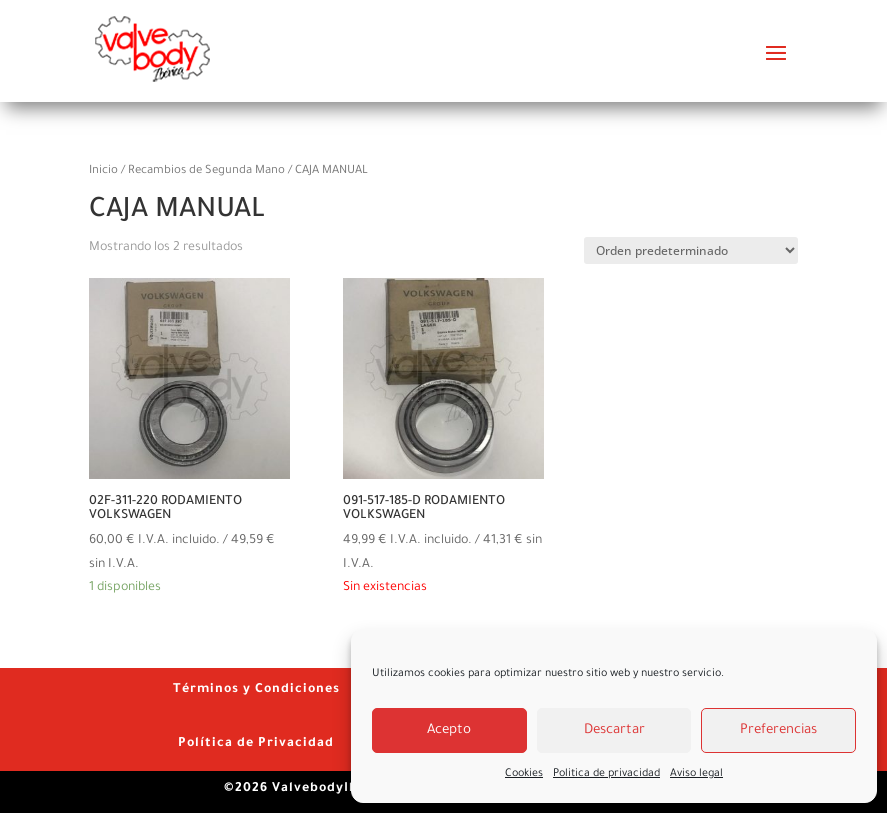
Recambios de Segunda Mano (206, 171)
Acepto (449, 730)
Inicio (103, 171)
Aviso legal (696, 774)
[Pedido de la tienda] (691, 250)
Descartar (614, 730)
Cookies (524, 774)
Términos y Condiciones (256, 690)
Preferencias (778, 730)
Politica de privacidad (606, 774)
